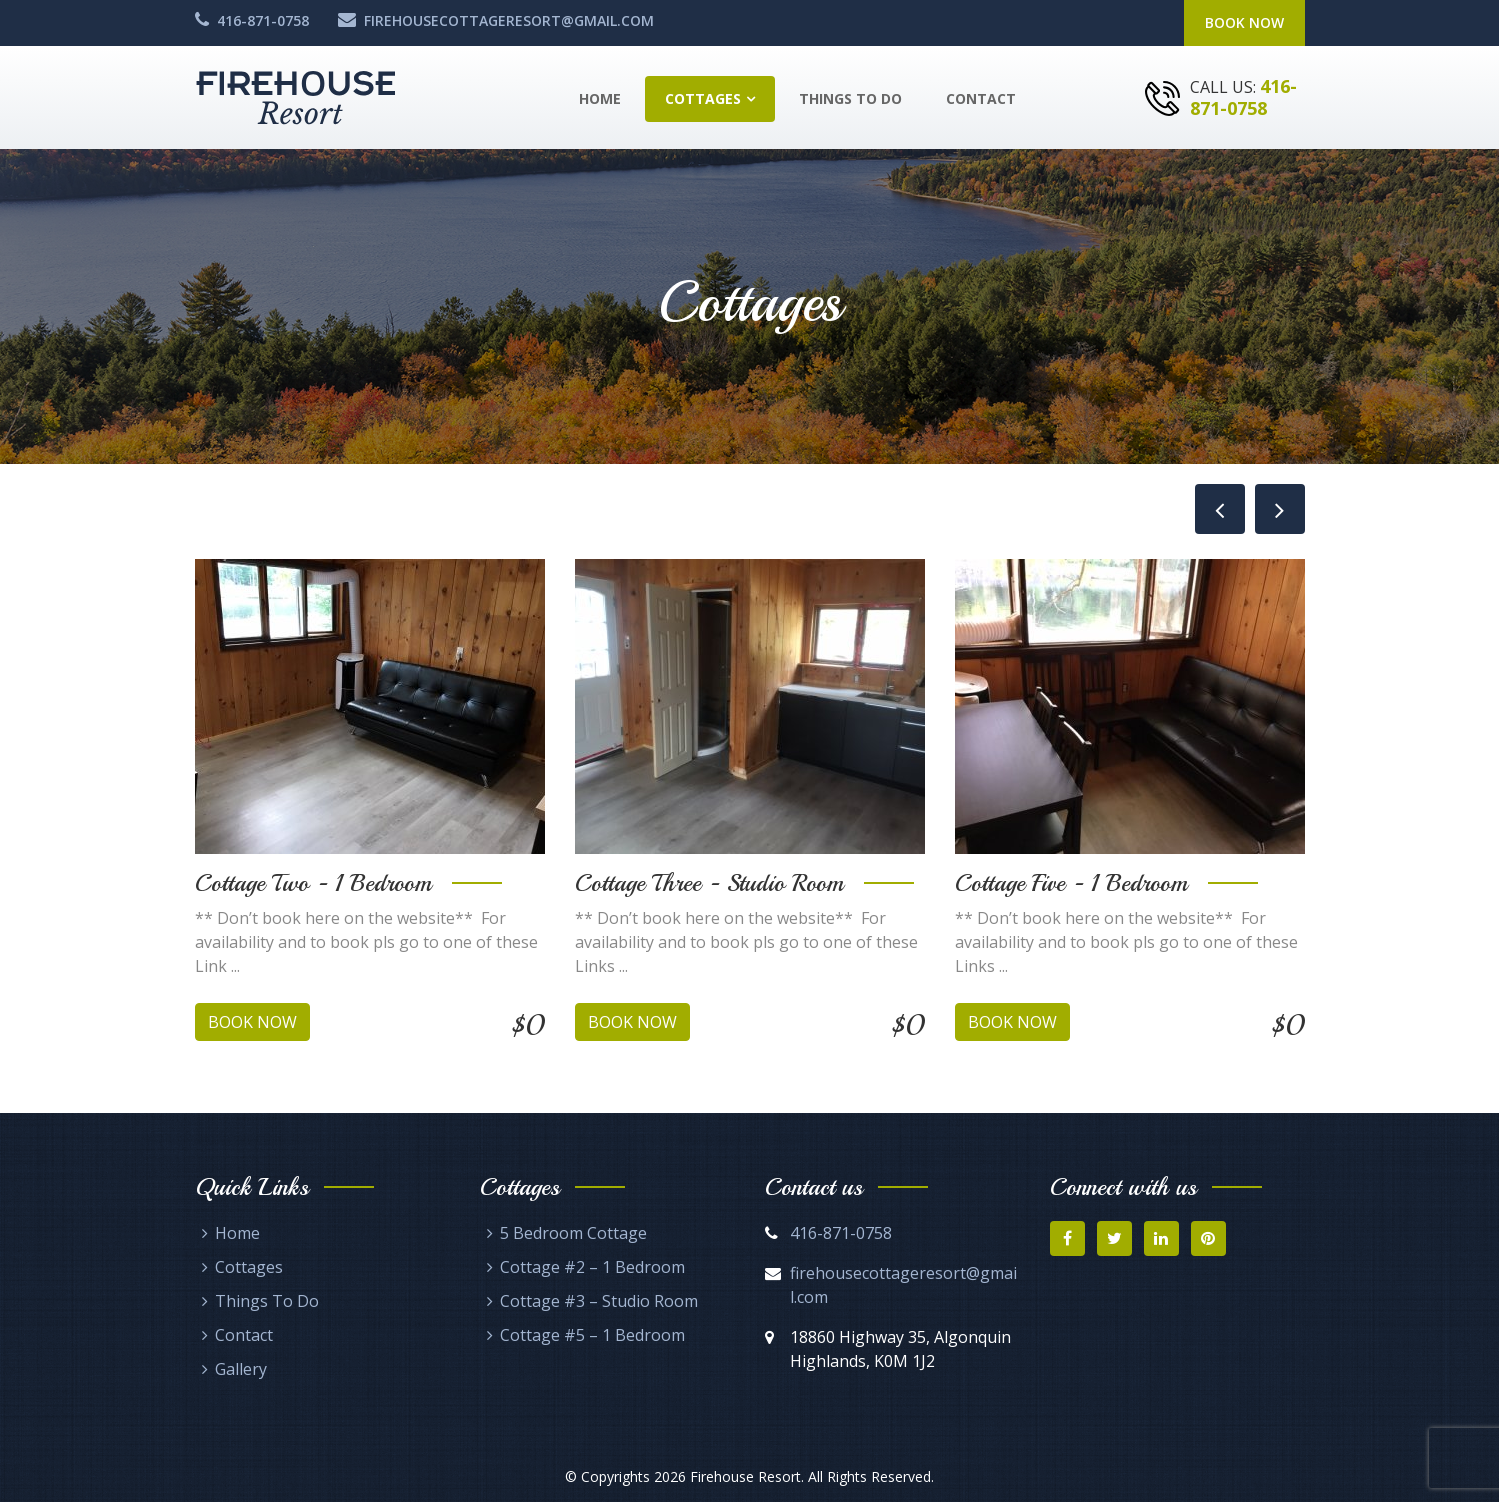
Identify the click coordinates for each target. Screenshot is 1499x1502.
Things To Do (850, 98)
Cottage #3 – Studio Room (599, 1301)
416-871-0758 (263, 20)
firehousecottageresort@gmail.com (509, 20)
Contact (981, 98)
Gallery (241, 1369)
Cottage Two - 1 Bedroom (313, 883)
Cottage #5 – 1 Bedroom (592, 1335)
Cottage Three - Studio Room (709, 883)
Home (600, 98)
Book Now (1244, 22)
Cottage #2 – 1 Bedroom (592, 1267)
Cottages (703, 98)
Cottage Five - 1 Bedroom (1071, 883)
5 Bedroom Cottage (573, 1233)
